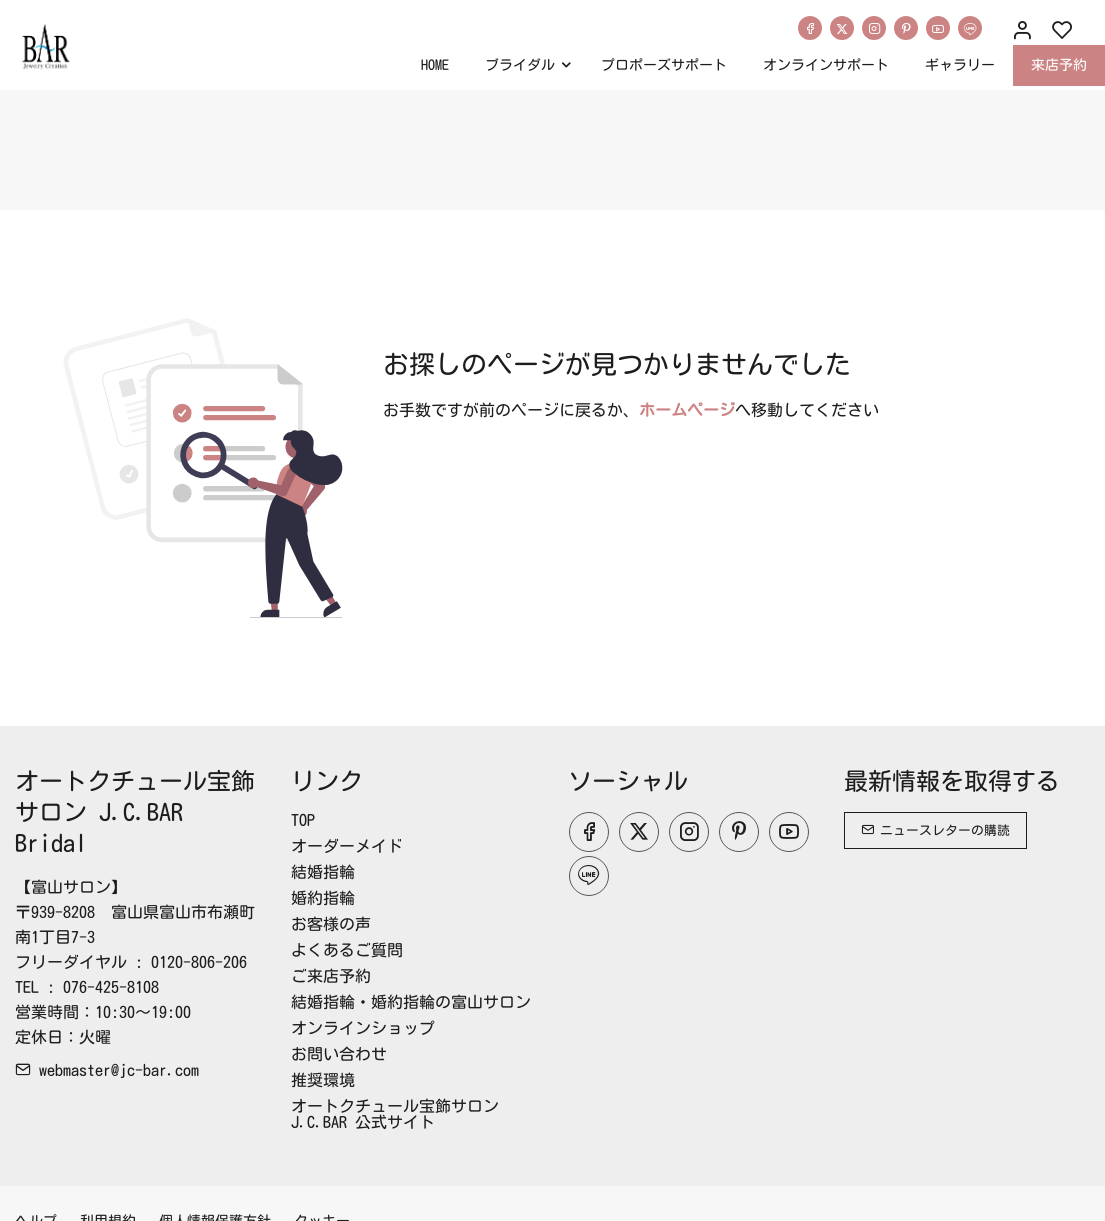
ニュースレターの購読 (935, 830)
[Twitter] (842, 28)
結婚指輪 (323, 872)
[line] (970, 28)
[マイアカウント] (1022, 31)
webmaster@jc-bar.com (107, 1070)
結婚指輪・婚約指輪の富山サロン (411, 1002)
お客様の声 (331, 924)
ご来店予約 (331, 976)
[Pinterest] (906, 28)
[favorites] (1062, 31)
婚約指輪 (323, 898)
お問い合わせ (339, 1054)
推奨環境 (323, 1080)
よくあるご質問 (347, 950)
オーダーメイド (347, 846)
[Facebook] (810, 28)
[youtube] (938, 28)
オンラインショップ (363, 1028)
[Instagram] (874, 28)
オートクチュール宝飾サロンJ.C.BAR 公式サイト (395, 1114)
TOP (303, 820)
